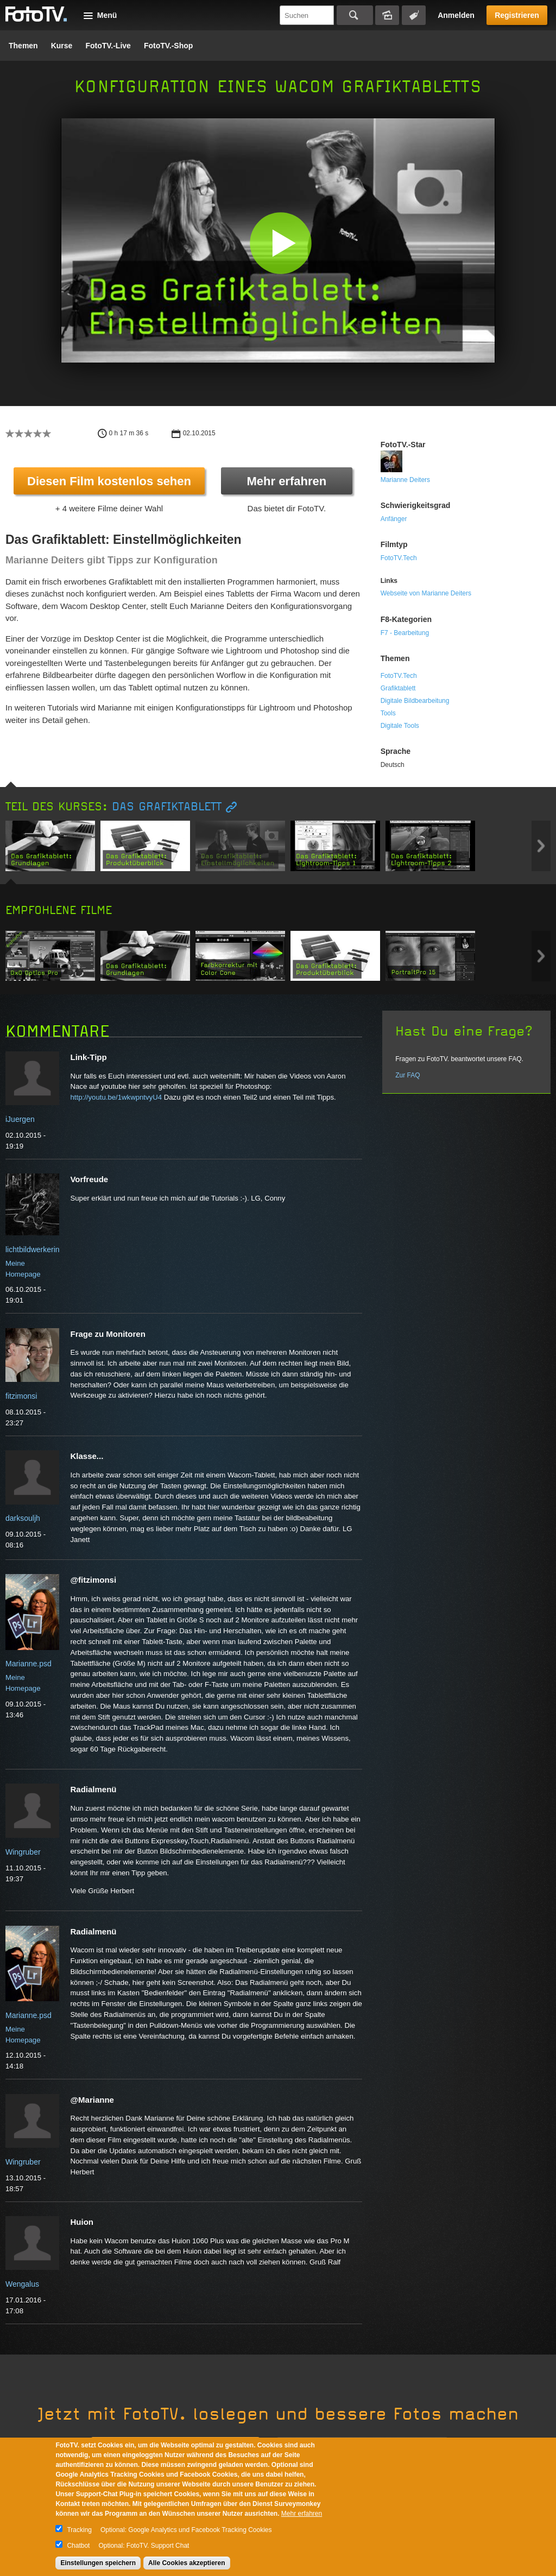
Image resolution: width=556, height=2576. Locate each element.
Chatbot (78, 2545)
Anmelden (456, 15)
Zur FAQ (407, 1075)
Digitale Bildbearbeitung (415, 701)
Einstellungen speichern (98, 2563)
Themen (23, 45)
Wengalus (22, 2284)
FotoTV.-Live (108, 45)
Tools (388, 713)
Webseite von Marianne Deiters (426, 593)
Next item (541, 846)
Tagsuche (414, 15)
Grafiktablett (398, 688)
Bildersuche (387, 15)
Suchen (355, 15)
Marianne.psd (28, 1663)
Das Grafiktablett (167, 807)
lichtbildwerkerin (32, 1249)
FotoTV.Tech (399, 558)
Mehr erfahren (286, 481)
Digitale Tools (400, 725)
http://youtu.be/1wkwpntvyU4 (116, 1097)
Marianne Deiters (405, 480)
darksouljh (22, 1518)
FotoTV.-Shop (168, 45)
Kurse (62, 45)
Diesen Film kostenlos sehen (109, 481)
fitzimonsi (21, 1396)
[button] (280, 242)
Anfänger (394, 519)
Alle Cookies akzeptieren (186, 2563)
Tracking (79, 2530)
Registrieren (517, 15)
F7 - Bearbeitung (405, 633)
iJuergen (20, 1119)
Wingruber (23, 1852)
